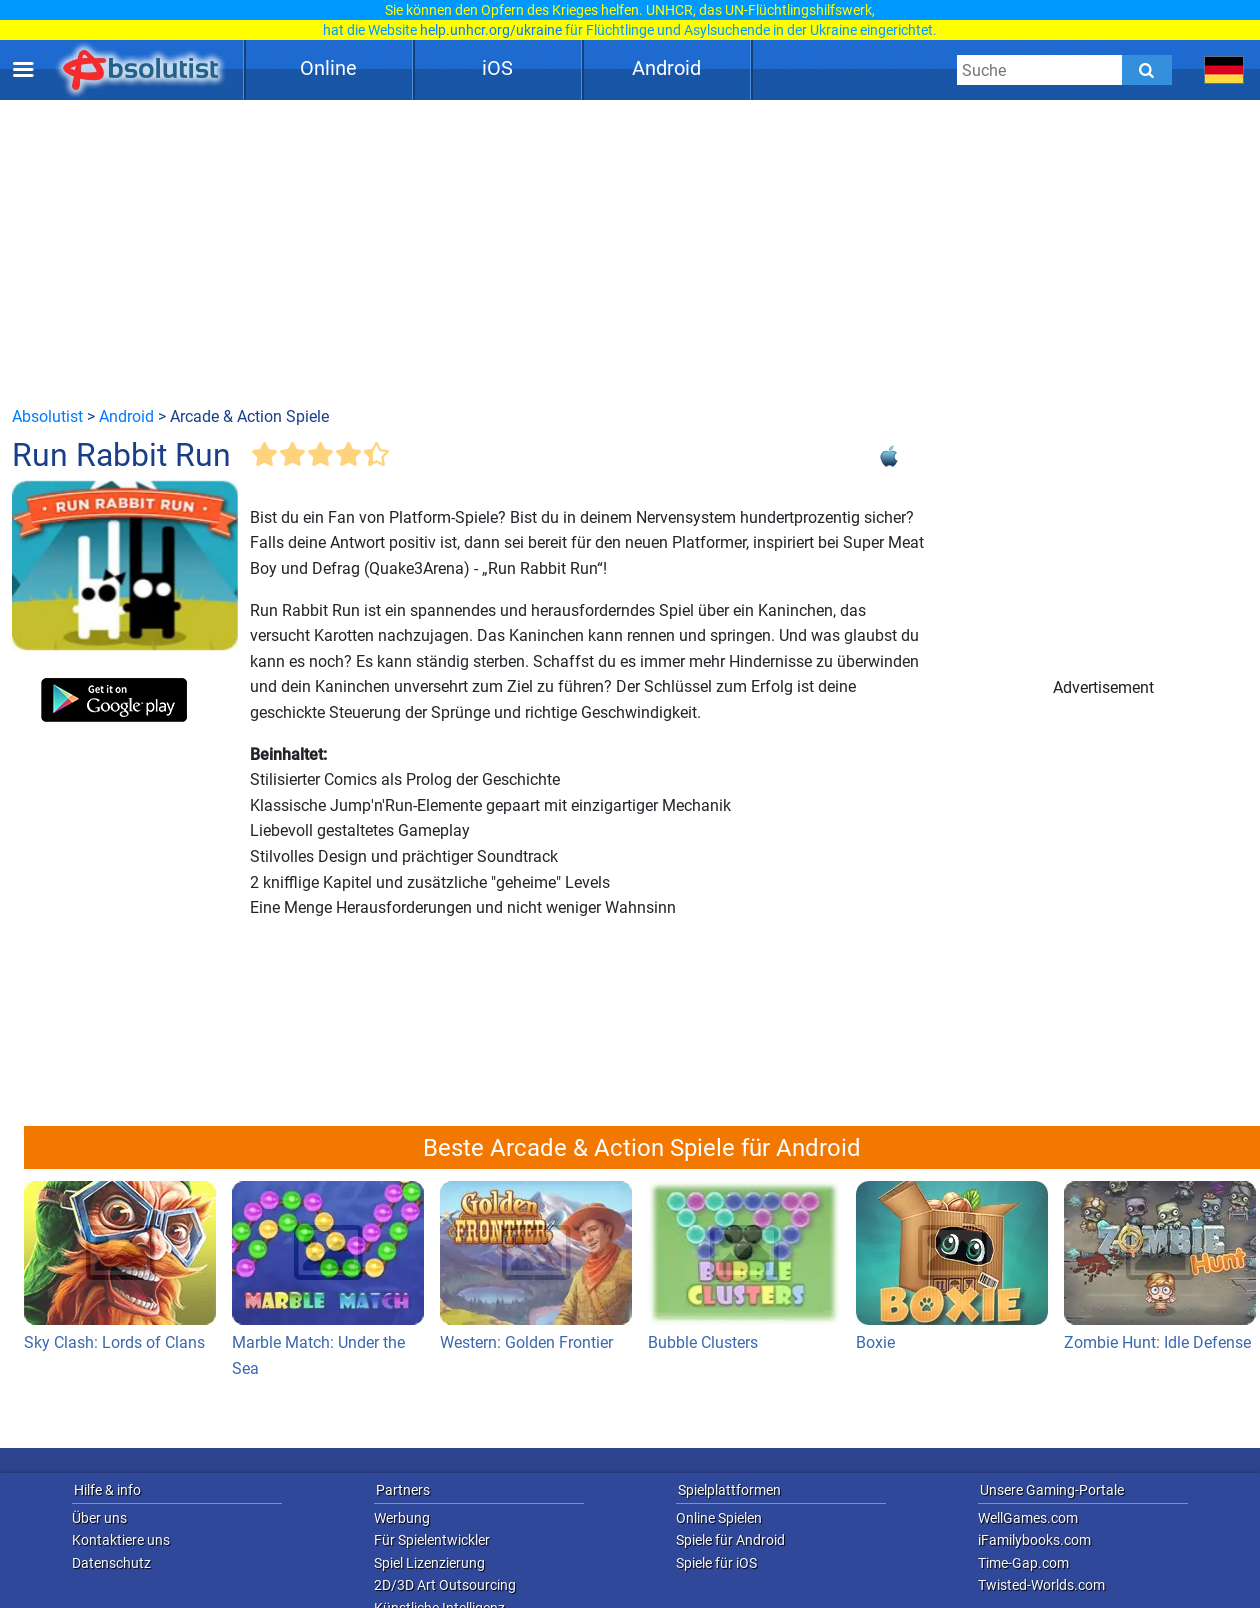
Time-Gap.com (1023, 1563)
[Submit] (1147, 70)
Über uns (99, 1518)
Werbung (402, 1518)
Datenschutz (111, 1563)
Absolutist (47, 416)
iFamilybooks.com (1034, 1540)
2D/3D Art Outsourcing (445, 1585)
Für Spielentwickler (432, 1540)
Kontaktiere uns (121, 1540)
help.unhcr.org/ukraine (491, 30)
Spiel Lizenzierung (429, 1563)
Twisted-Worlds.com (1041, 1585)
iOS (497, 68)
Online (328, 68)
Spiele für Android (730, 1540)
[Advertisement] (630, 252)
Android (666, 68)
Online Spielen (719, 1518)
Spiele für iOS (716, 1563)
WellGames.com (1028, 1518)
